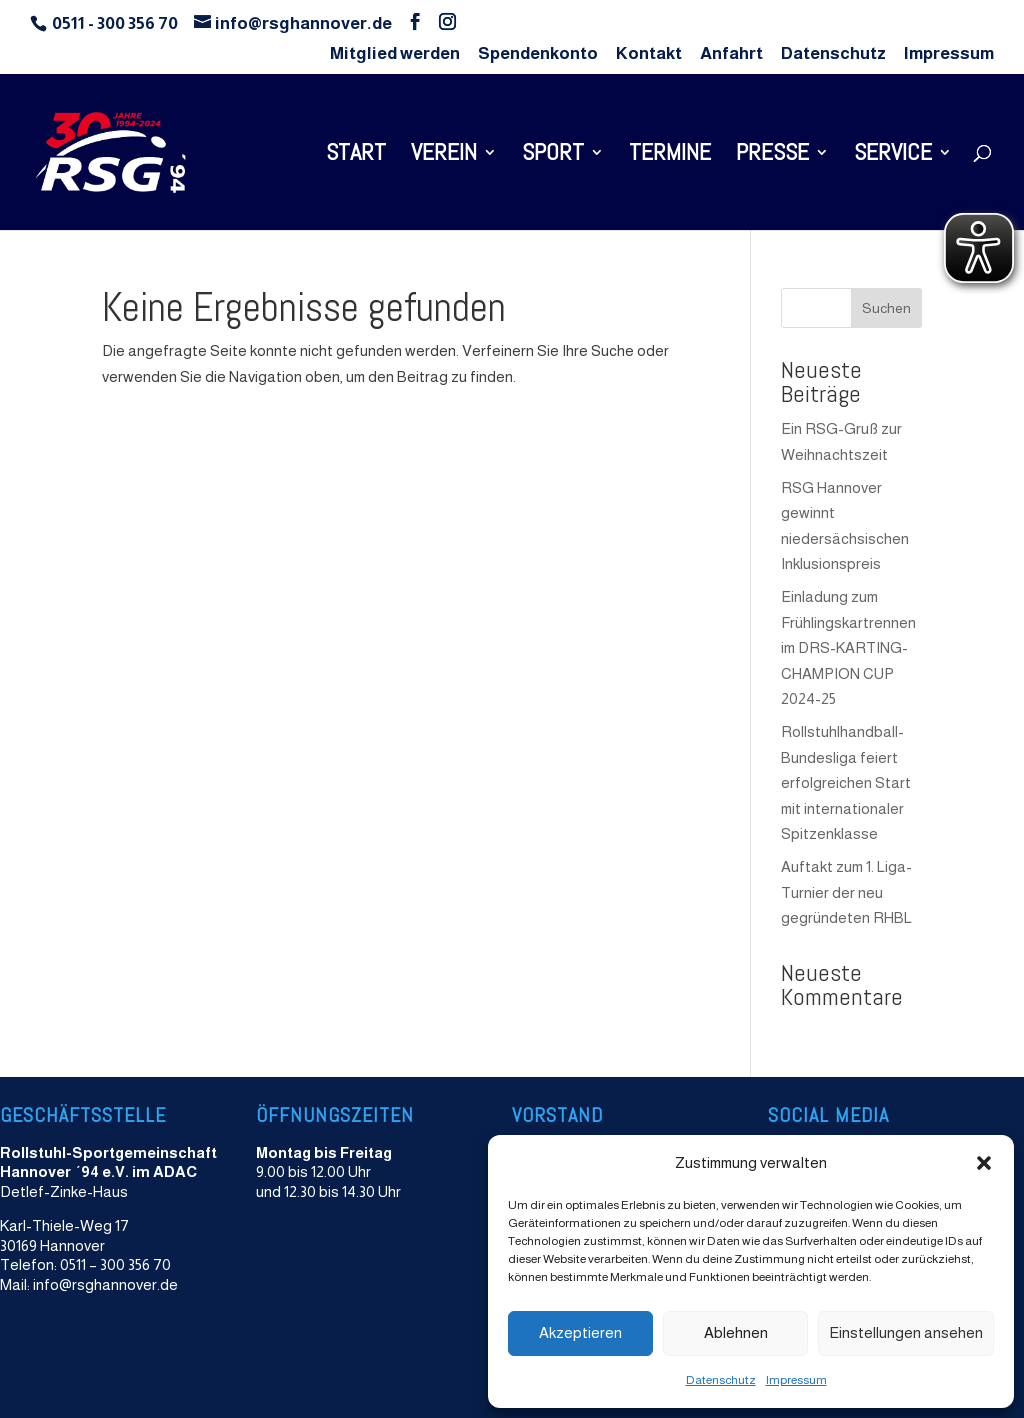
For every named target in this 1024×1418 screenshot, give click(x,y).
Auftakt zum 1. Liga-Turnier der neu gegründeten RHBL (846, 892)
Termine (670, 156)
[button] (984, 1163)
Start (356, 156)
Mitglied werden (395, 54)
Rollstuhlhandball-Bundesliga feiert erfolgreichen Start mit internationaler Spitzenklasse (846, 782)
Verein (444, 156)
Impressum (796, 1380)
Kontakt (649, 54)
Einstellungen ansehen (906, 1332)
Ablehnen (736, 1332)
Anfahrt (731, 54)
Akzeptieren (580, 1332)
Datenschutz (721, 1380)
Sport (553, 156)
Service (893, 156)
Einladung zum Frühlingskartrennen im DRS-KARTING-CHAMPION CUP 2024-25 (848, 647)
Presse (772, 156)
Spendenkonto (538, 54)
